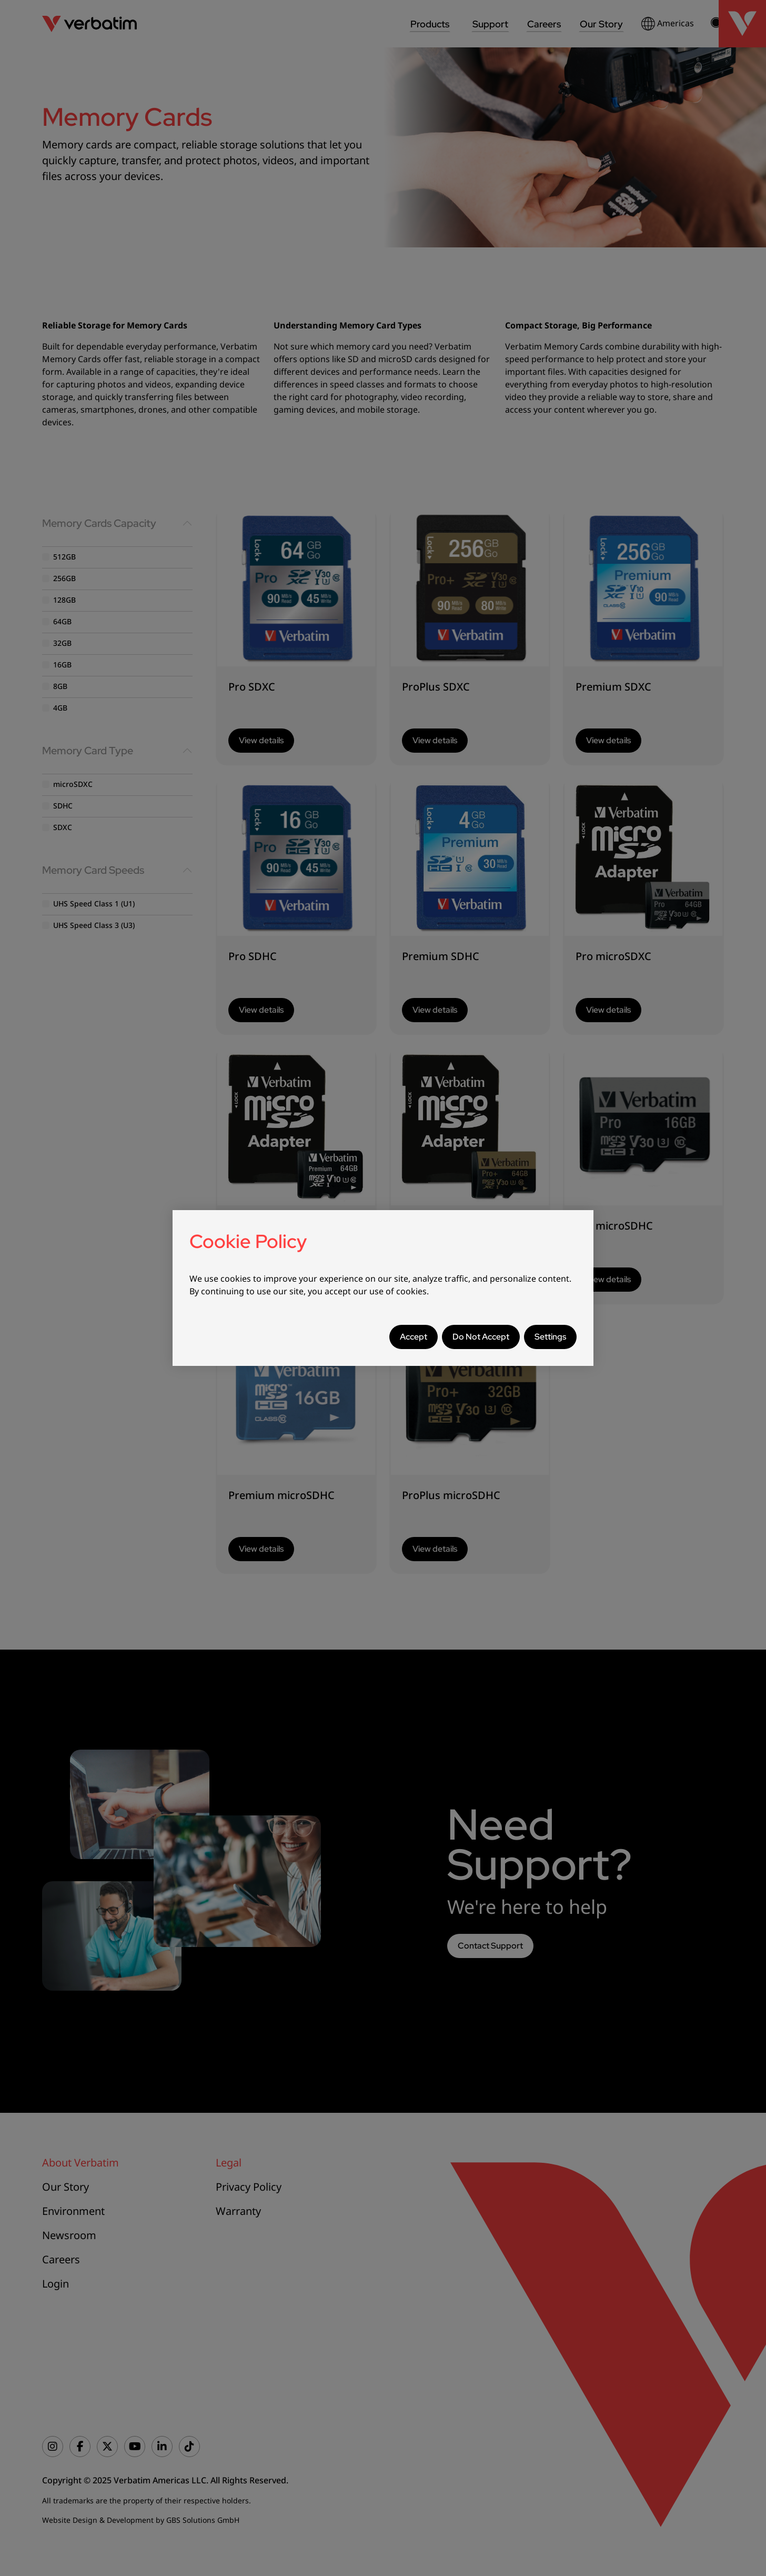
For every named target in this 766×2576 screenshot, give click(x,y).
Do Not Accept (480, 1336)
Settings (550, 1336)
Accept (413, 1336)
